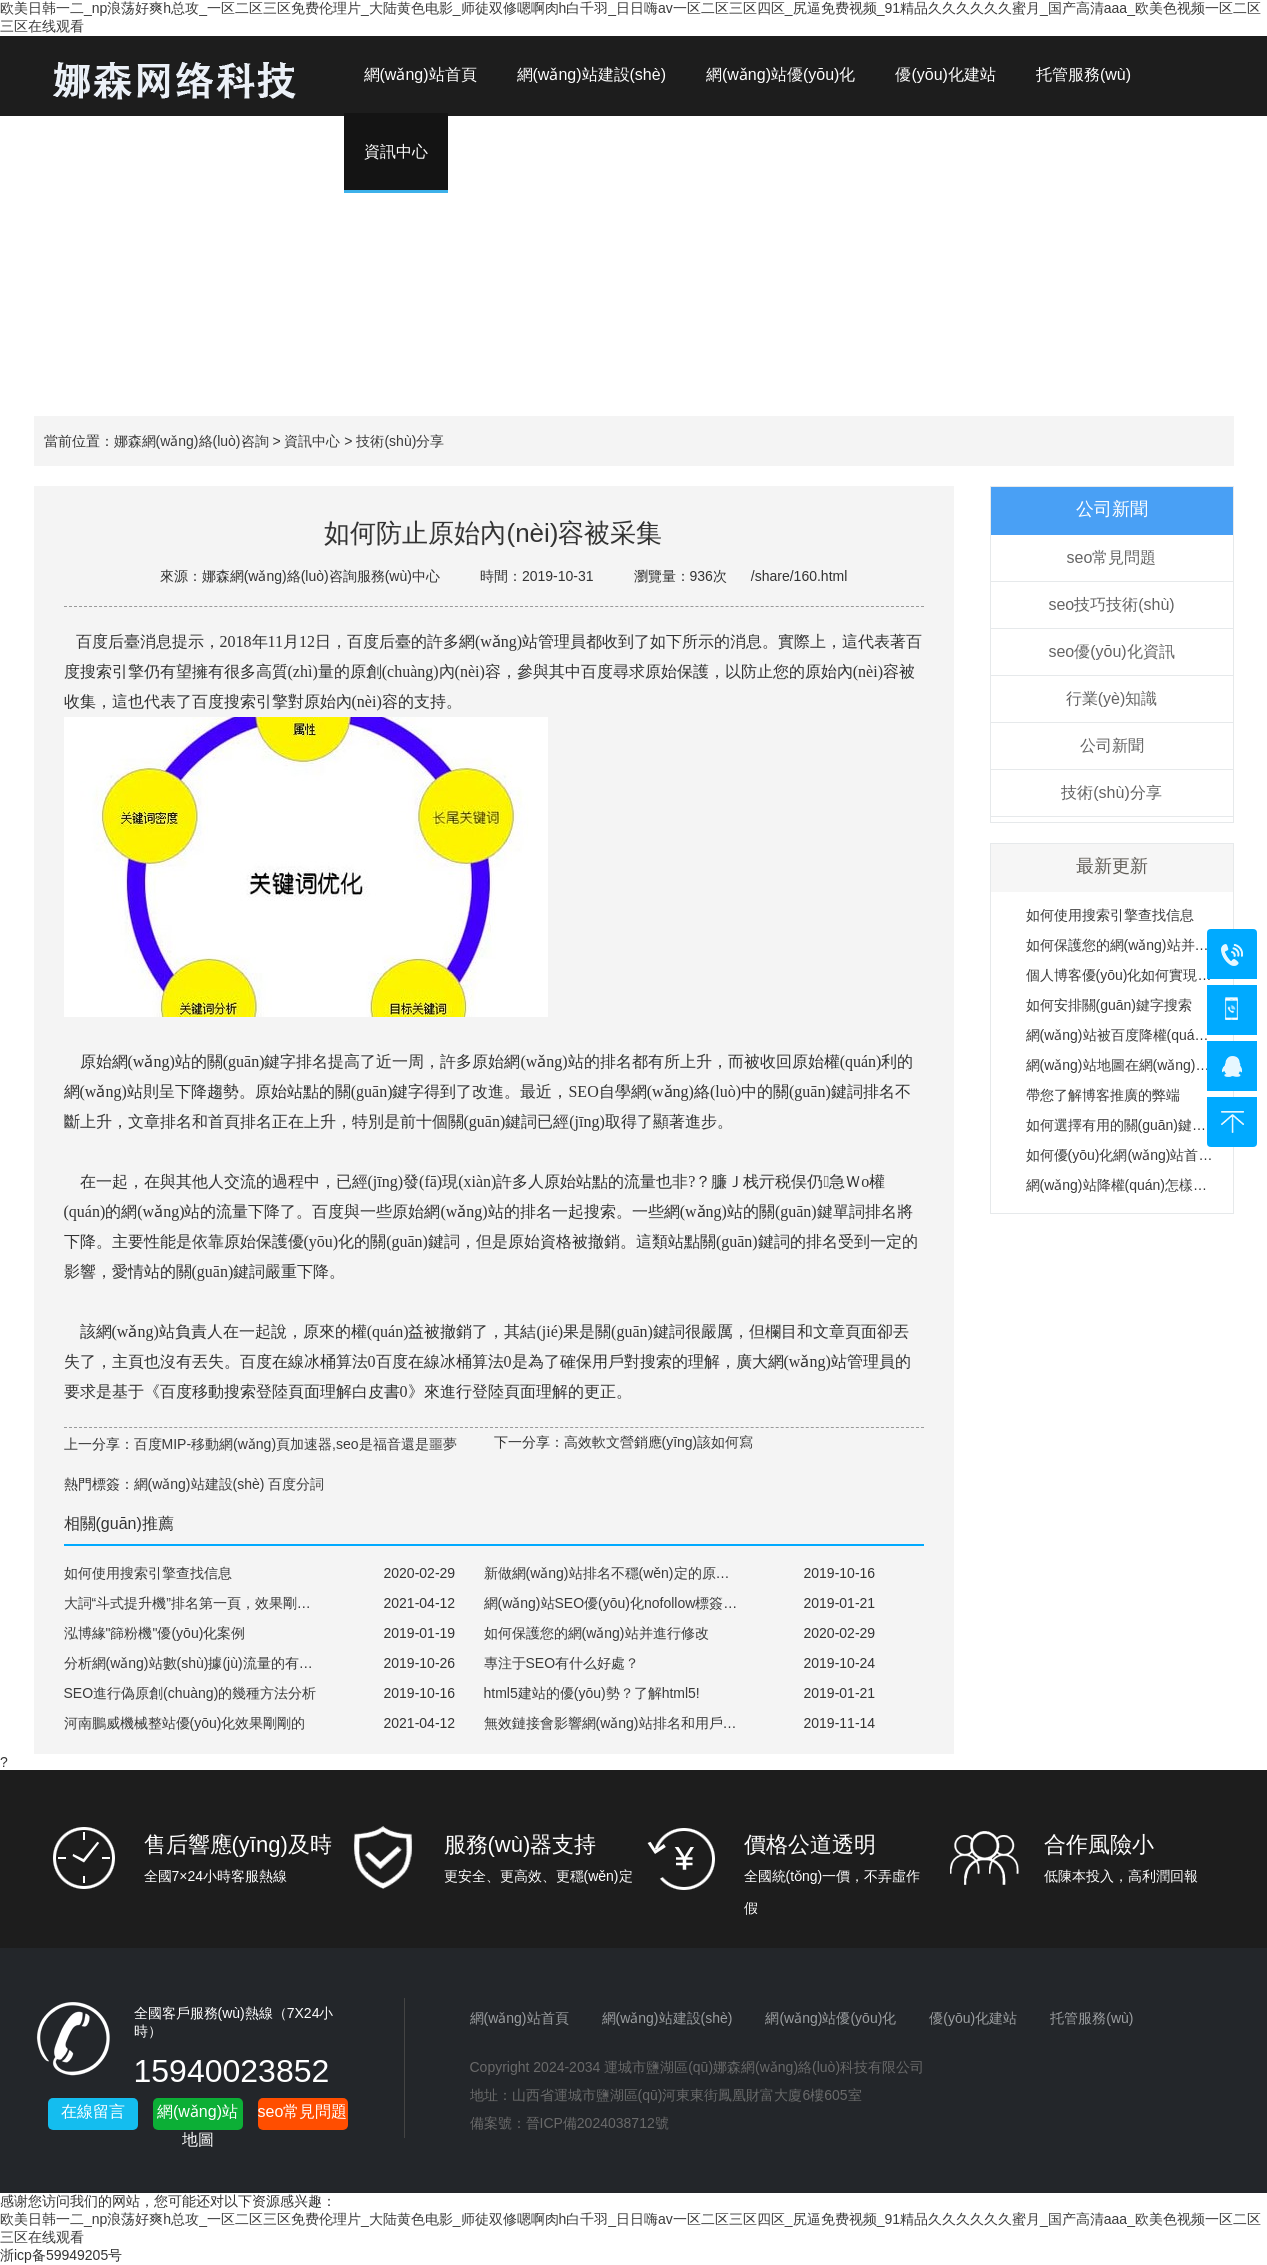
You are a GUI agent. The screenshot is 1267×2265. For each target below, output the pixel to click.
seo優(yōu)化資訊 (1111, 651)
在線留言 (93, 2111)
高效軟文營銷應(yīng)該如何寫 (659, 1442)
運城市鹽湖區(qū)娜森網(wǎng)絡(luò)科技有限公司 (764, 2067)
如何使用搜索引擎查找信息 (1110, 915)
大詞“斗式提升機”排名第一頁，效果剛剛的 (194, 1603)
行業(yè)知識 (1112, 698)
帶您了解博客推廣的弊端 (1103, 1095)
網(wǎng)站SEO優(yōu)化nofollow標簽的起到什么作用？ (660, 1603)
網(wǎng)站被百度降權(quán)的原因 (1137, 1035)
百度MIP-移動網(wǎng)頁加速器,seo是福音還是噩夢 (295, 1444)
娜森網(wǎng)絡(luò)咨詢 (191, 441)
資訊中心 (312, 441)
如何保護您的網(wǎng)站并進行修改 (1138, 945)
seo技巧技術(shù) (1111, 604)
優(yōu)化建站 (945, 74)
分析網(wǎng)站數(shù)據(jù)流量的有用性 (195, 1663)
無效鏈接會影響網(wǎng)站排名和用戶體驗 (617, 1723)
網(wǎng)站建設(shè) (591, 74)
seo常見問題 (1112, 557)
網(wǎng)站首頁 (420, 74)
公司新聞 (1112, 745)
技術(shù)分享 (400, 441)
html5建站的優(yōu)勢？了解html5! (592, 1693)
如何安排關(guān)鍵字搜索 (1109, 1005)
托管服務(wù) (1083, 74)
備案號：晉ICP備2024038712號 (569, 2123)
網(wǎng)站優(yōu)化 (780, 74)
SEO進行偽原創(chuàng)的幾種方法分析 (190, 1693)
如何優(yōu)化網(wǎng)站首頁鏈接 (1133, 1155)
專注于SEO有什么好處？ (562, 1663)
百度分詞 (296, 1484)
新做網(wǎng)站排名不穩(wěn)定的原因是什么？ (635, 1573)
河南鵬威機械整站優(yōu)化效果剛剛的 (185, 1723)
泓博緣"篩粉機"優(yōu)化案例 (155, 1633)
